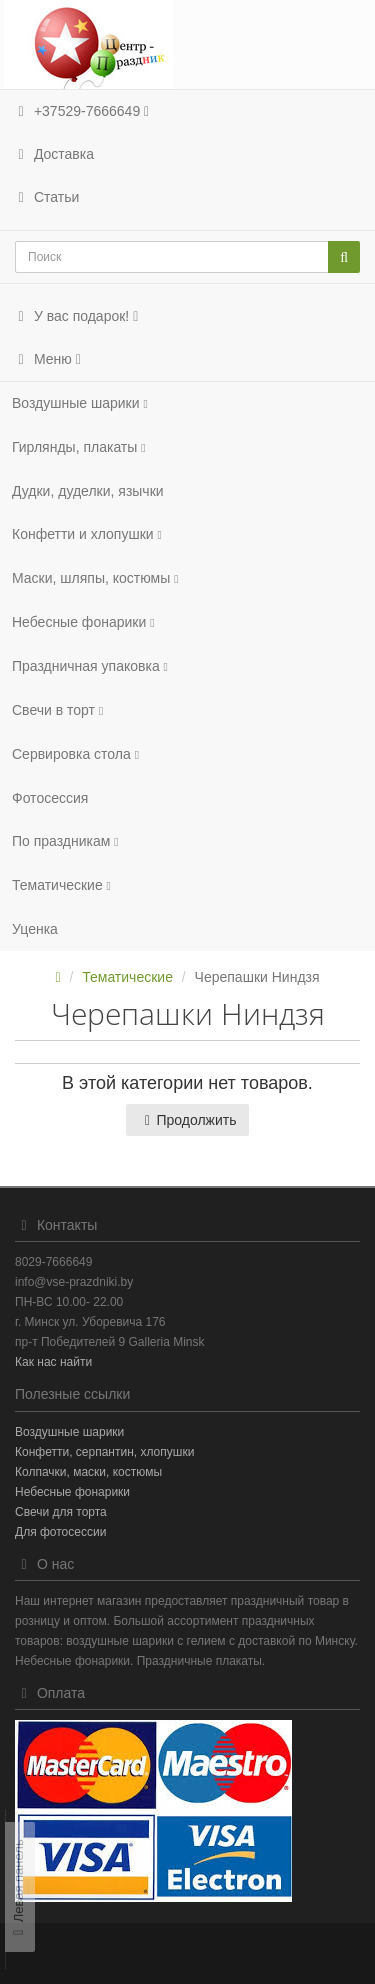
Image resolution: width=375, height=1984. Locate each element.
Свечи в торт (57, 710)
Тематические (61, 885)
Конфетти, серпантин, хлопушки (104, 1452)
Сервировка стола (75, 754)
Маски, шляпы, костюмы (95, 578)
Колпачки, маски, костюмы (88, 1472)
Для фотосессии (60, 1532)
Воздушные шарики (80, 403)
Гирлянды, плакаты (79, 447)
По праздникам (65, 841)
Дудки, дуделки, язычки (88, 491)
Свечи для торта (61, 1512)
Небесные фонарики (83, 622)
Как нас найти (53, 1362)
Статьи (45, 197)
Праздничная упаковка (90, 666)
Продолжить (187, 1120)
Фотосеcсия (50, 798)
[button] (187, 316)
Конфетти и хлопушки (87, 534)
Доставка (53, 154)
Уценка (35, 929)
